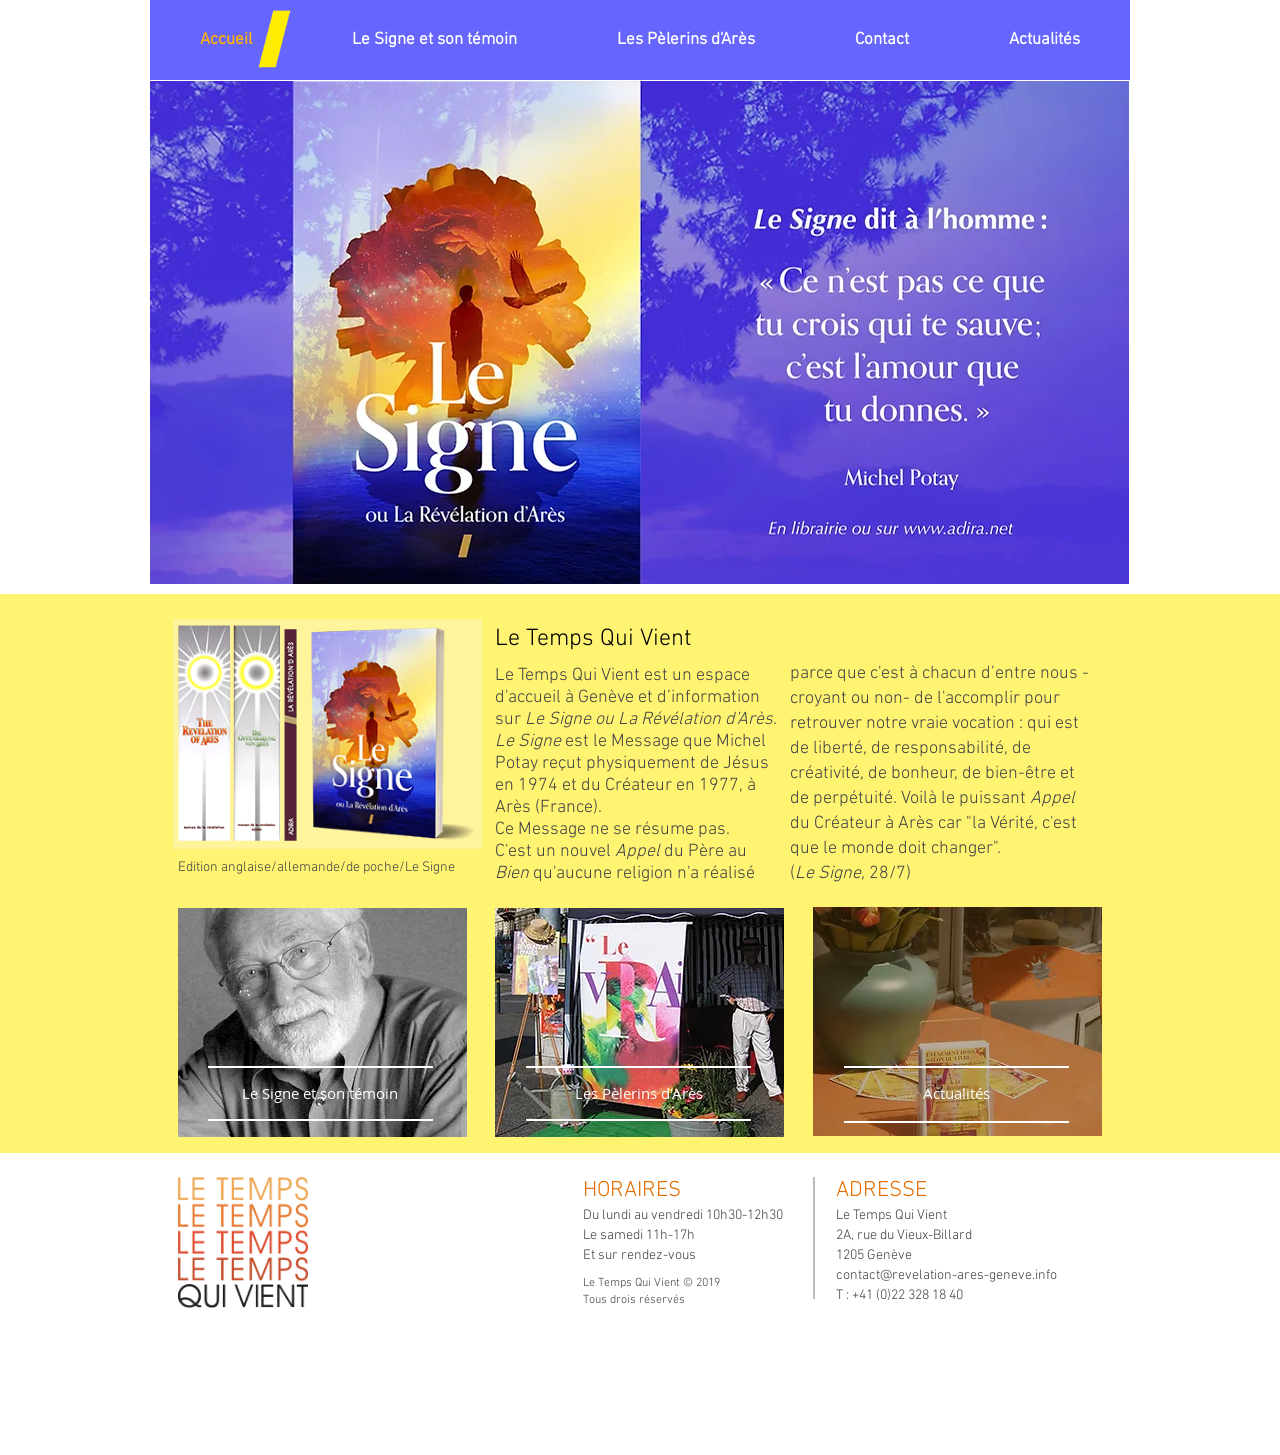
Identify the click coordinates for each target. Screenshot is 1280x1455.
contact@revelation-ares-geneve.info (946, 1275)
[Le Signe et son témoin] (320, 1093)
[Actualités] (956, 1093)
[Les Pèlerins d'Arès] (638, 1093)
